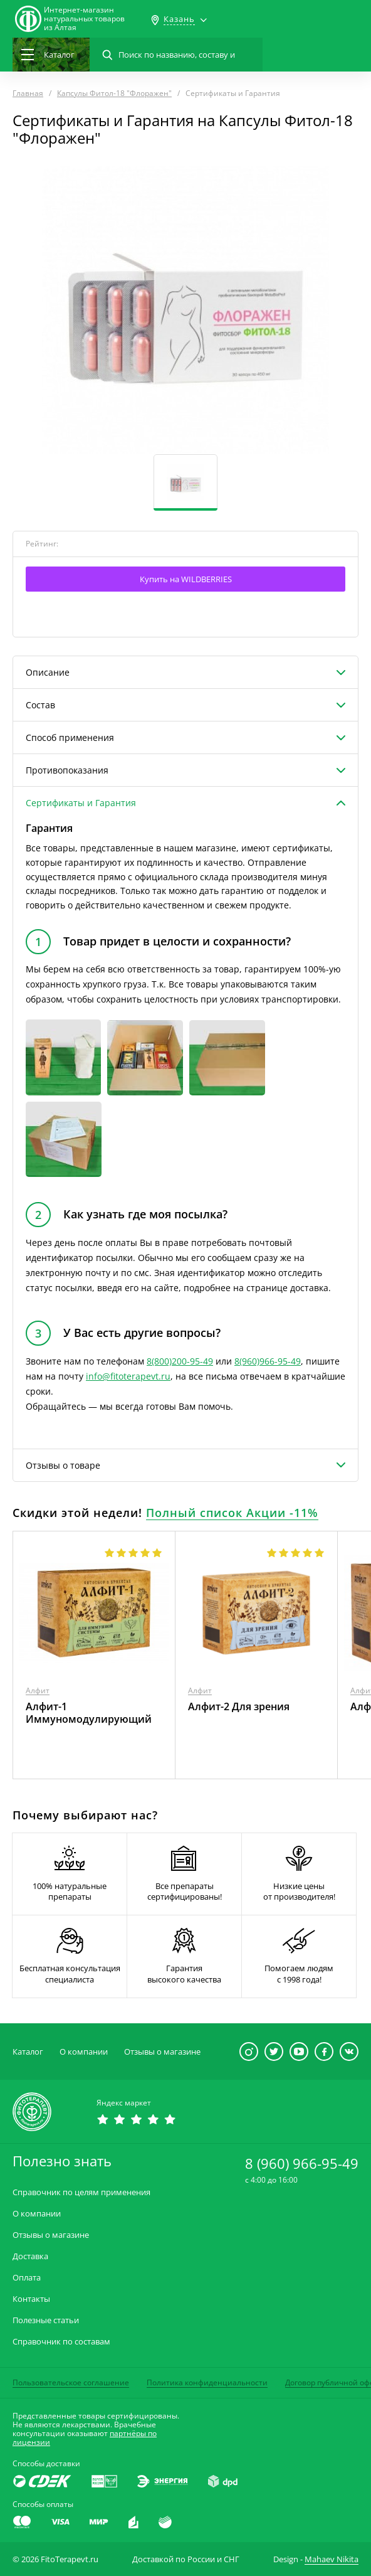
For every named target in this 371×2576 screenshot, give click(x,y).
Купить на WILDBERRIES (186, 579)
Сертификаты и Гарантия (81, 803)
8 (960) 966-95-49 (301, 2163)
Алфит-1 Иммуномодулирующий (89, 1713)
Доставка (30, 2256)
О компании (84, 2051)
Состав (40, 705)
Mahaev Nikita (331, 2559)
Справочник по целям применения (81, 2192)
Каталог (28, 2051)
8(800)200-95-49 (180, 1361)
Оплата (27, 2277)
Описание (48, 672)
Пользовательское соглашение (71, 2382)
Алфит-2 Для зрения (239, 1706)
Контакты (31, 2299)
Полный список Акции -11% (232, 1512)
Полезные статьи (46, 2320)
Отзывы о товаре (63, 1465)
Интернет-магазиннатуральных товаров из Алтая (84, 19)
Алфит (38, 1690)
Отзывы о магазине (162, 2051)
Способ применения (70, 737)
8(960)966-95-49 (267, 1361)
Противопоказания (67, 770)
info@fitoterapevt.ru (128, 1376)
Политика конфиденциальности (207, 2382)
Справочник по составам (61, 2341)
